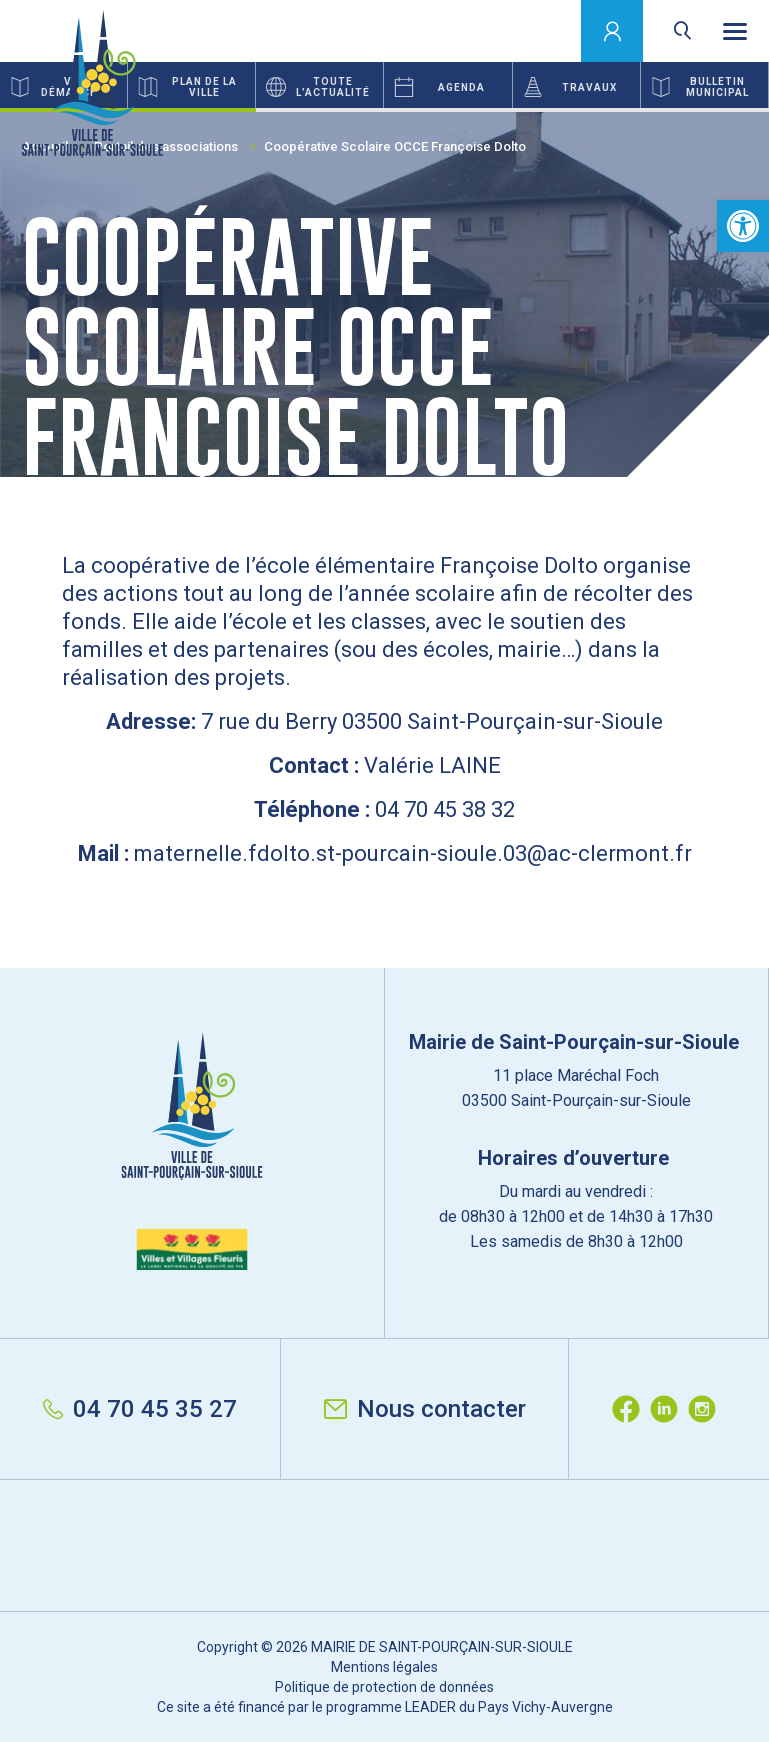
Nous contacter (425, 1409)
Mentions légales (384, 1667)
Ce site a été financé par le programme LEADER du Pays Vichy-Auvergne (385, 1707)
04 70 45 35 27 (140, 1409)
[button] (743, 226)
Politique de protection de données (384, 1687)
